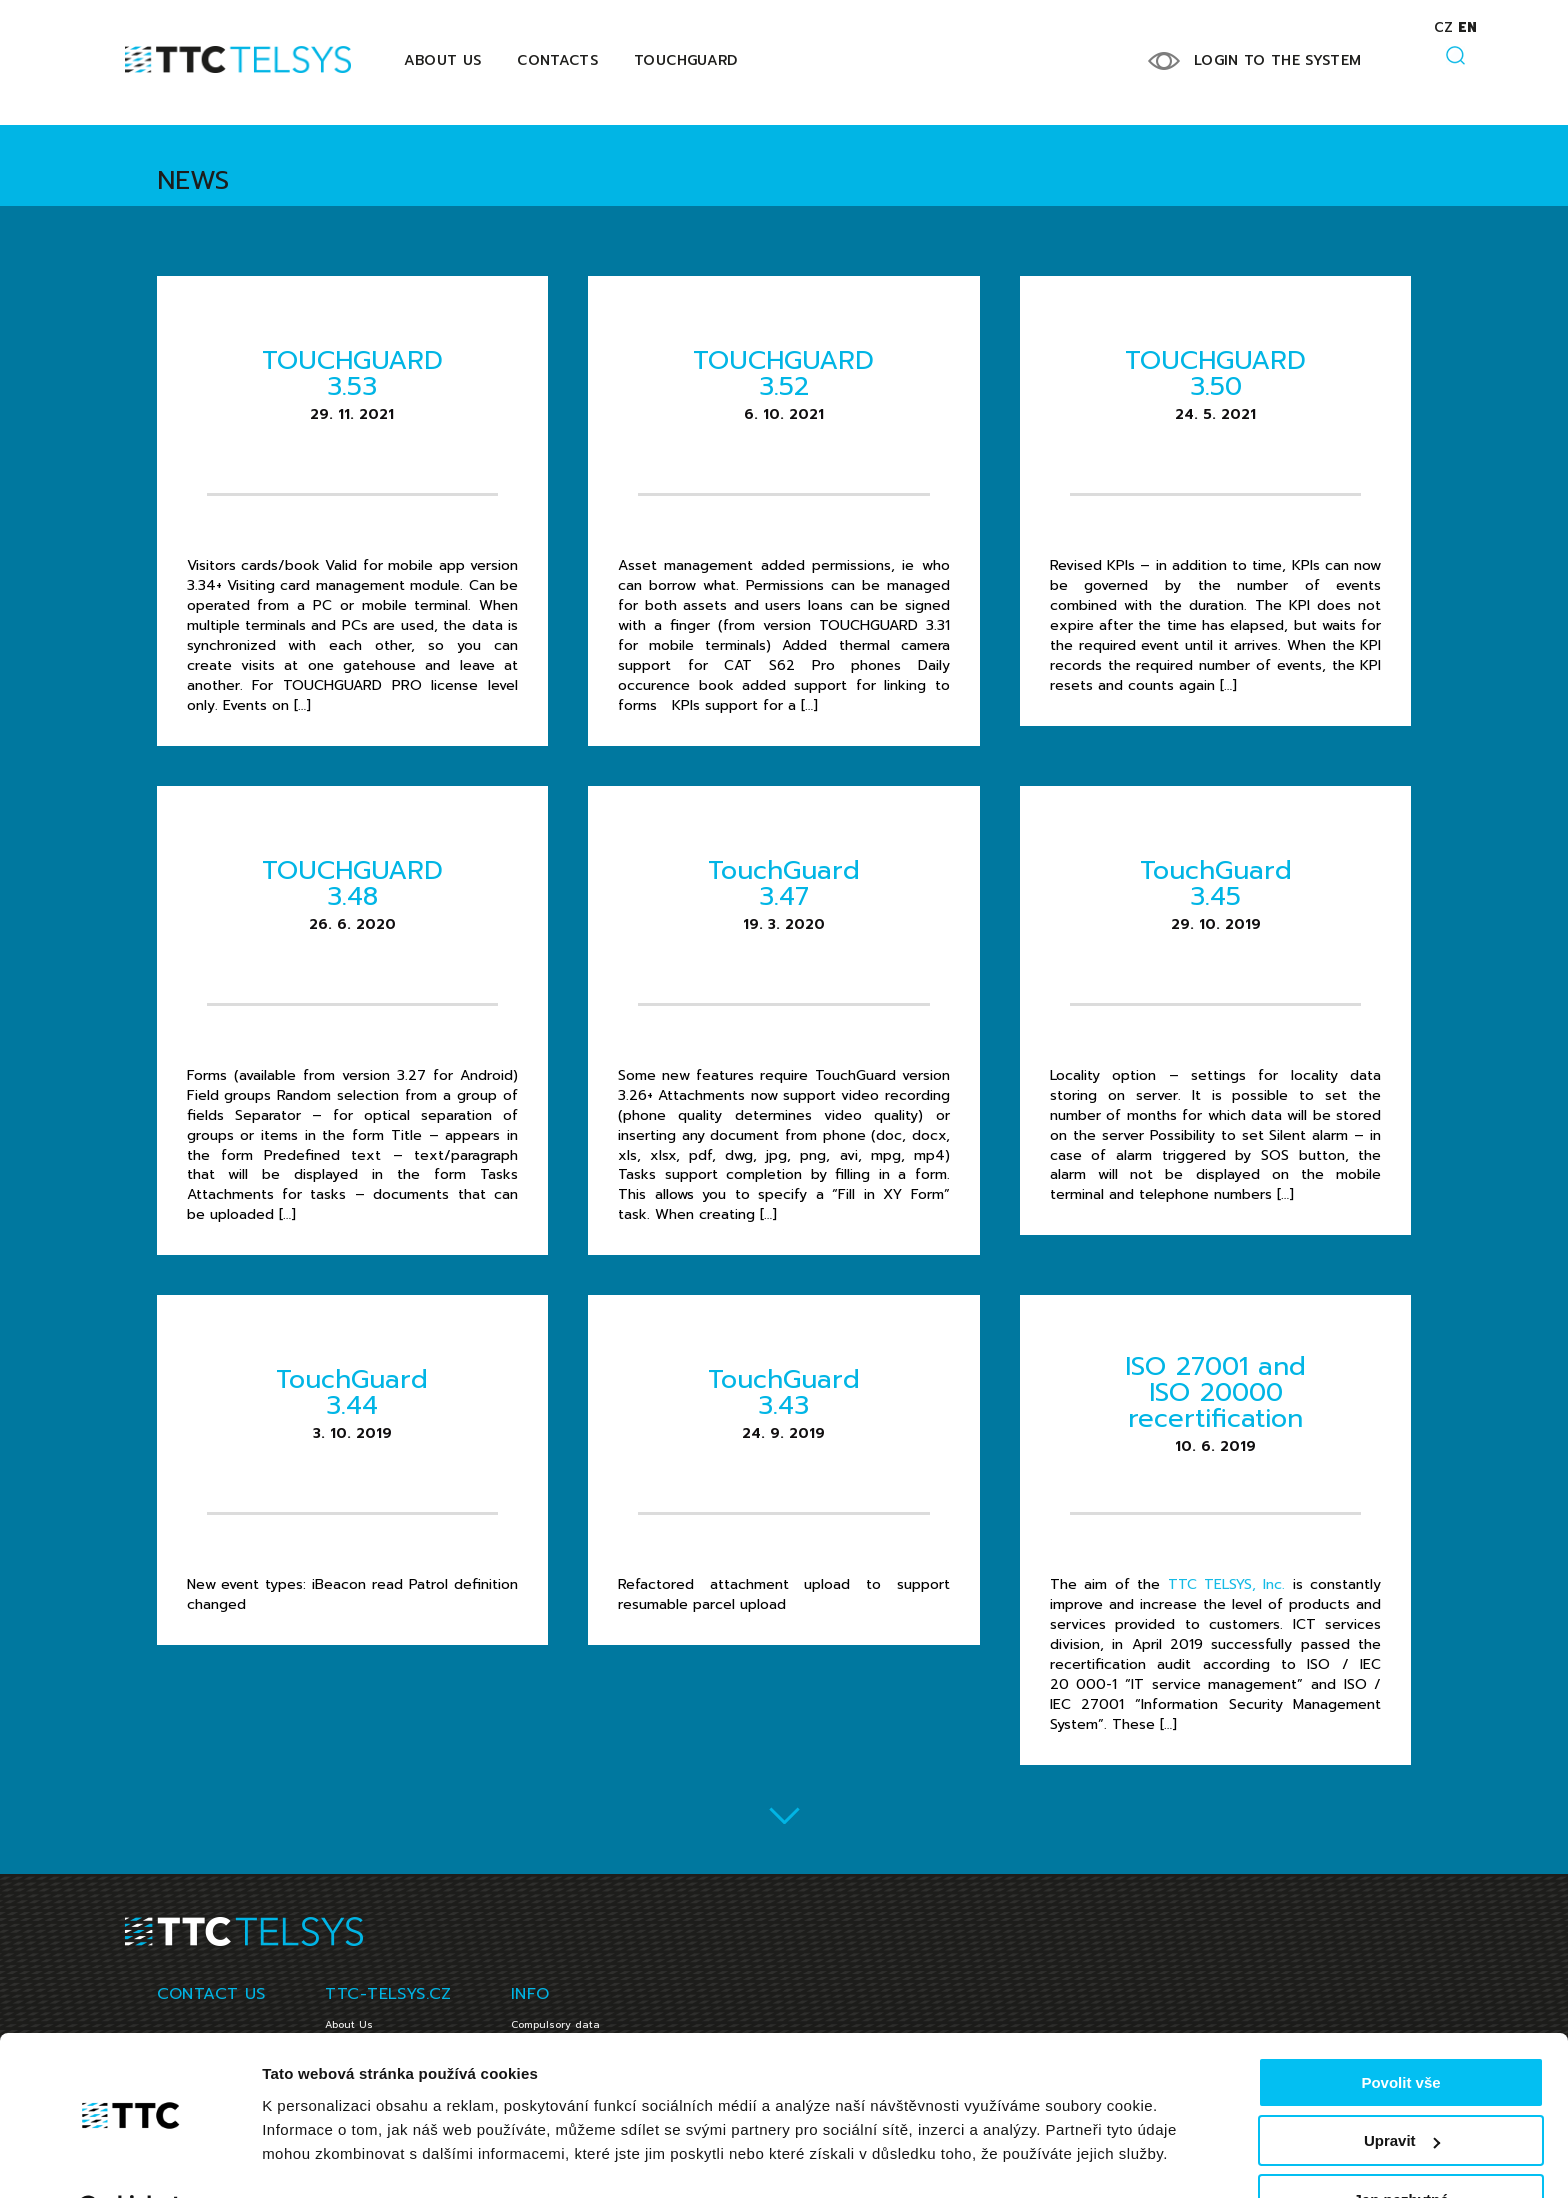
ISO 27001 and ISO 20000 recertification (1215, 1392)
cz (1443, 27)
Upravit (1402, 2090)
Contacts (557, 60)
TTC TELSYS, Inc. (1227, 1584)
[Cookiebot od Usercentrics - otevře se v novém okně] (129, 2159)
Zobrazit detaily (318, 2157)
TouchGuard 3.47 (784, 883)
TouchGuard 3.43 (784, 1392)
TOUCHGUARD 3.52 (783, 373)
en (1467, 27)
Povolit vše (1400, 2031)
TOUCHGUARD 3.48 (352, 883)
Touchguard (686, 60)
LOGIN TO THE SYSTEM (1278, 60)
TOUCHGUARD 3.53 (352, 373)
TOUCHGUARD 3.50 (1215, 373)
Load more (784, 1814)
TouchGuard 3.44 (352, 1392)
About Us (443, 60)
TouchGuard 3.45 (1216, 883)
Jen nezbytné (1400, 2148)
